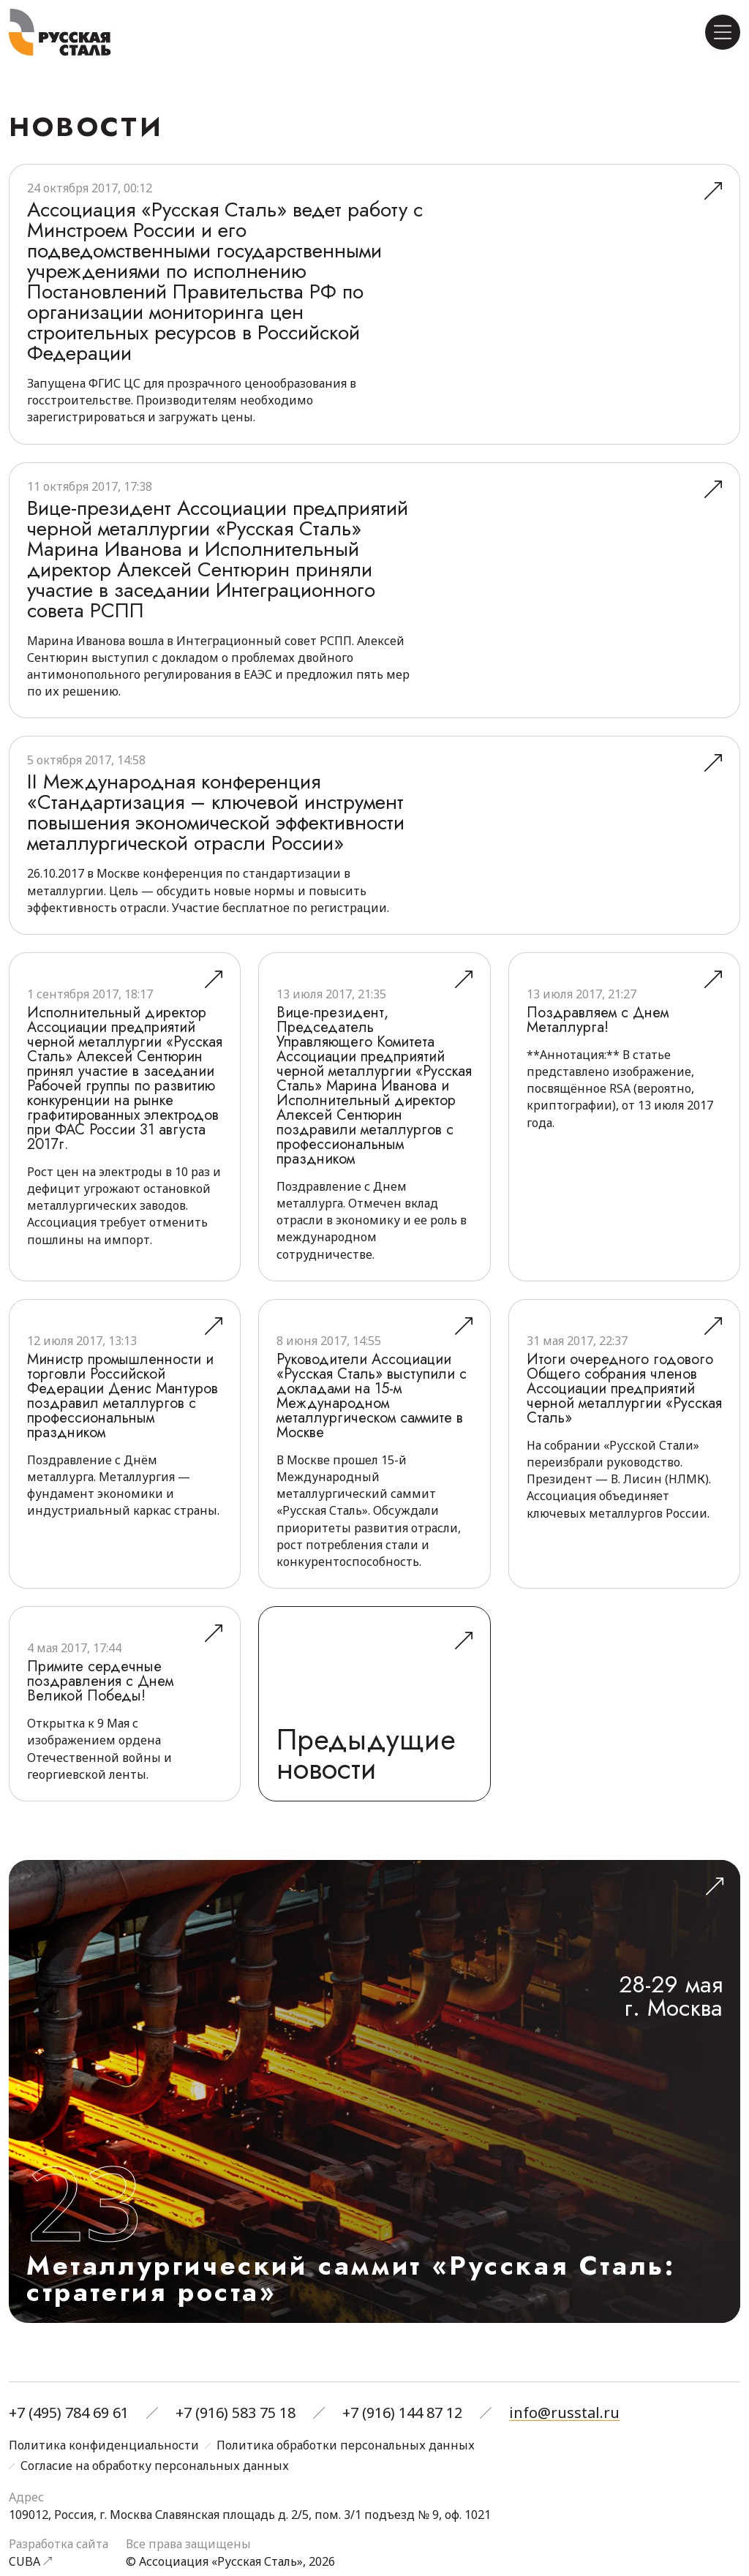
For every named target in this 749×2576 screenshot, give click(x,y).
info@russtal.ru (564, 2413)
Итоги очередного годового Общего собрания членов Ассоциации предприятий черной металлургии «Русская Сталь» (624, 1388)
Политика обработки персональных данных (346, 2445)
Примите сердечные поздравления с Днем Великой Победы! (100, 1681)
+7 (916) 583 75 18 (236, 2413)
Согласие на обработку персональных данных (154, 2466)
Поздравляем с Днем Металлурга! (598, 1020)
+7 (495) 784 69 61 (69, 2413)
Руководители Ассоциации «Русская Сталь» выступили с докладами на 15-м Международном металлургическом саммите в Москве (371, 1396)
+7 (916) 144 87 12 (402, 2413)
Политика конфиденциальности (104, 2445)
